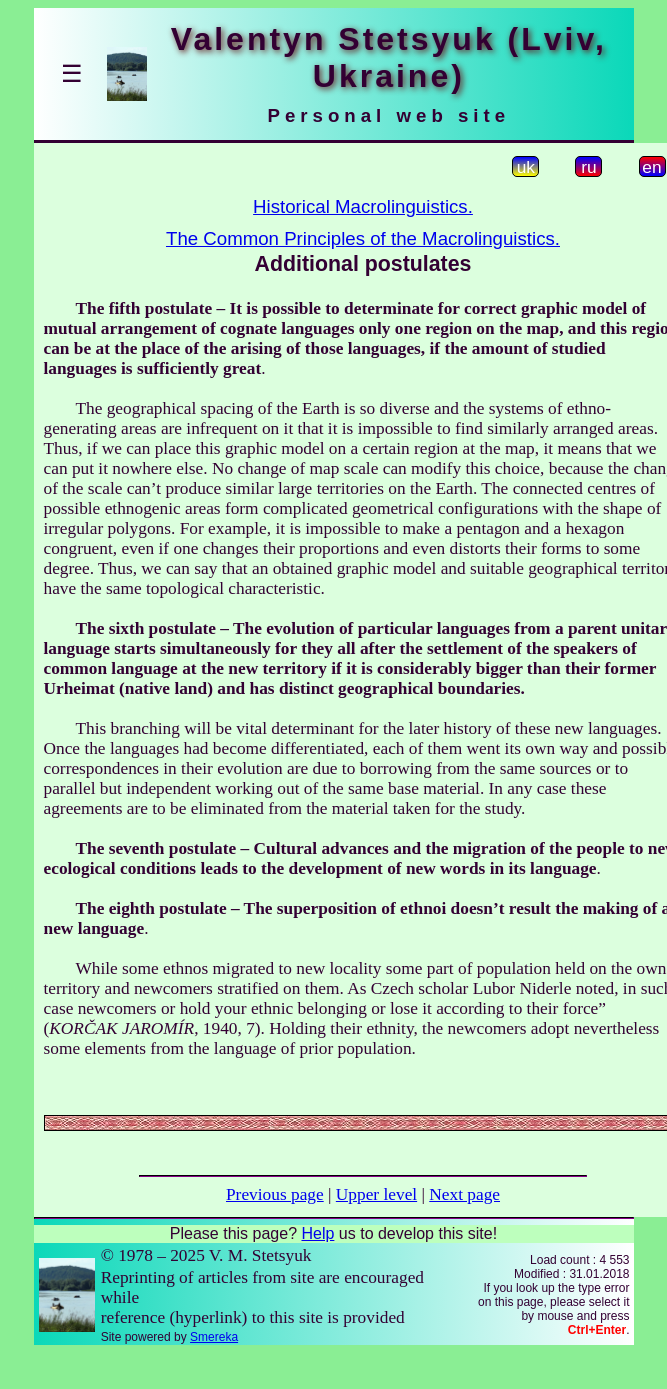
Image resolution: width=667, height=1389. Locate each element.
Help (317, 1233)
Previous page (275, 1194)
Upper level (376, 1194)
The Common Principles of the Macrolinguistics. (363, 238)
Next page (464, 1194)
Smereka (214, 1337)
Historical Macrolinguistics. (363, 206)
